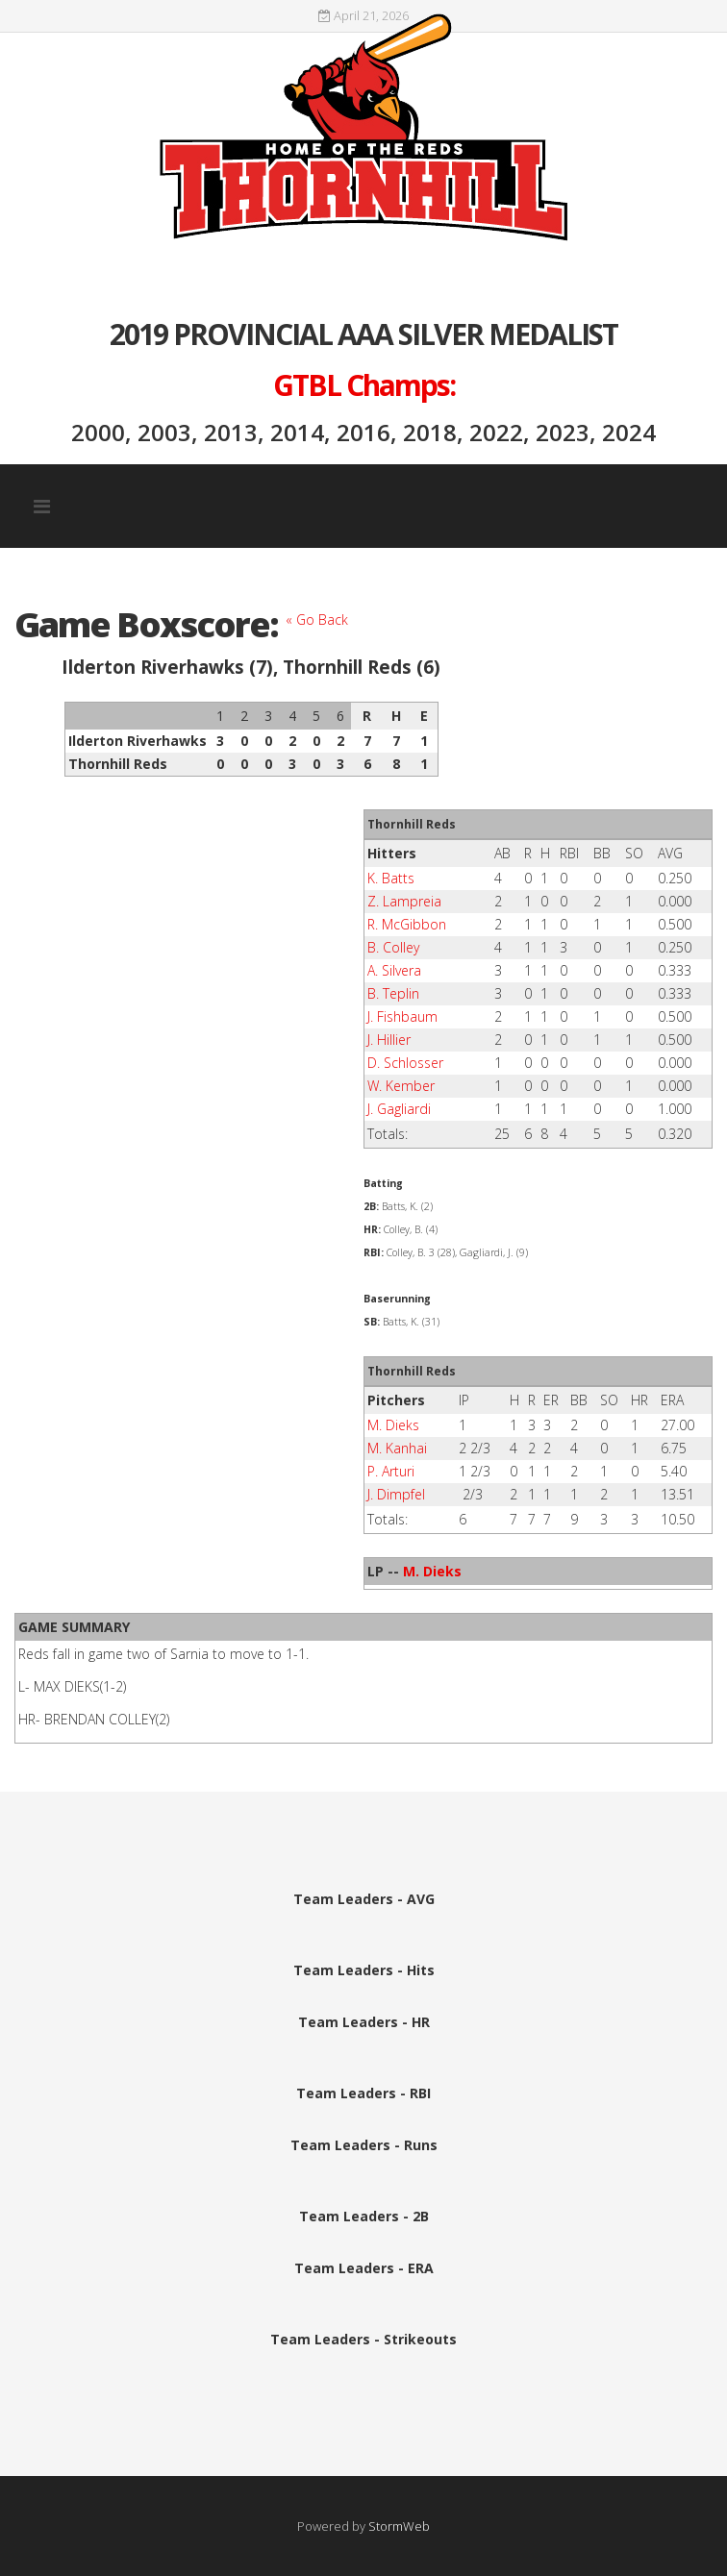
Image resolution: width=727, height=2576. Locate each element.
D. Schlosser (405, 1062)
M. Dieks (393, 1425)
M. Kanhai (397, 1448)
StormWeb (399, 2526)
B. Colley (393, 947)
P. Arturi (390, 1471)
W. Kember (401, 1086)
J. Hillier (389, 1039)
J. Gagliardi (399, 1109)
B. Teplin (393, 993)
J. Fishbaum (402, 1016)
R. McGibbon (406, 924)
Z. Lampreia (404, 901)
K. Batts (390, 878)
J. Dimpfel (396, 1494)
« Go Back (317, 619)
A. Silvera (394, 970)
